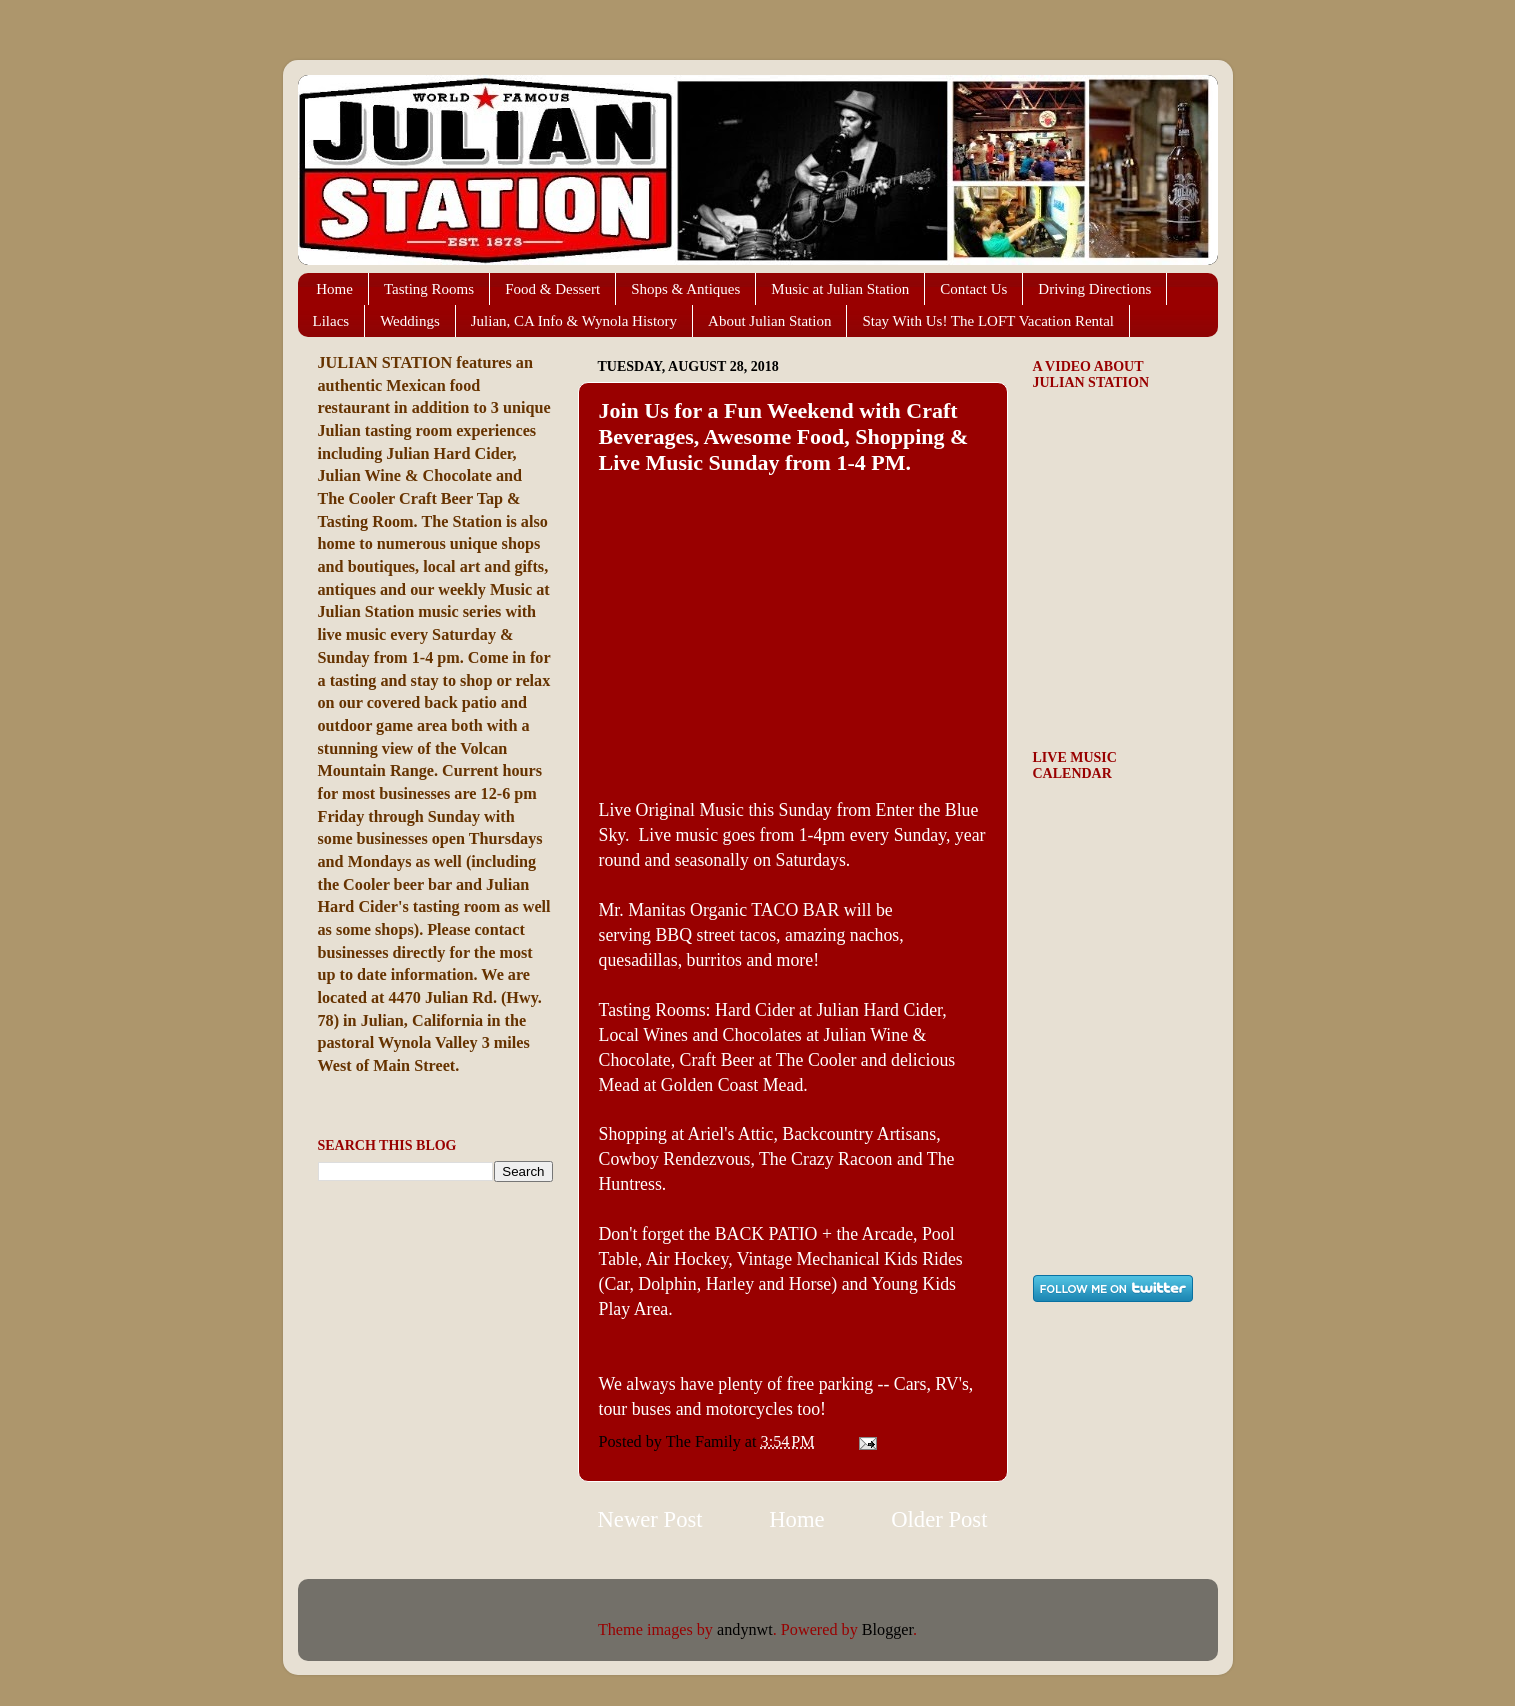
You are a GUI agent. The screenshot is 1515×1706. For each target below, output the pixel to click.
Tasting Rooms (429, 289)
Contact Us (973, 289)
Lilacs (331, 321)
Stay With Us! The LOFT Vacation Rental (988, 321)
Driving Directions (1094, 289)
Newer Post (650, 1519)
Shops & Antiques (685, 289)
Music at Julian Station (840, 289)
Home (334, 289)
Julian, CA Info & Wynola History (574, 321)
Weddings (410, 321)
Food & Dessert (552, 289)
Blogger (887, 1630)
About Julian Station (769, 321)
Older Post (939, 1519)
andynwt (745, 1630)
